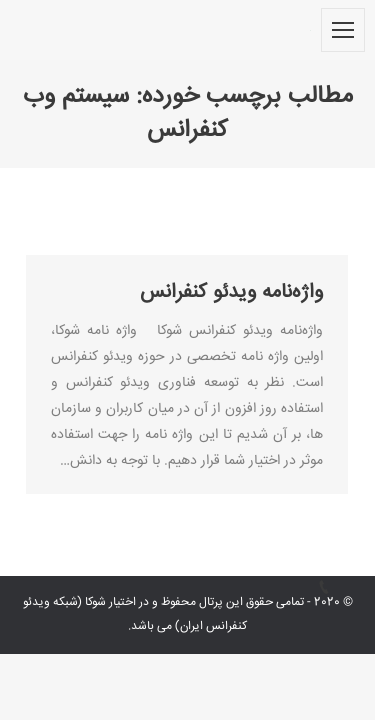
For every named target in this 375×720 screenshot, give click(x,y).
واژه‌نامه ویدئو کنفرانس (231, 293)
